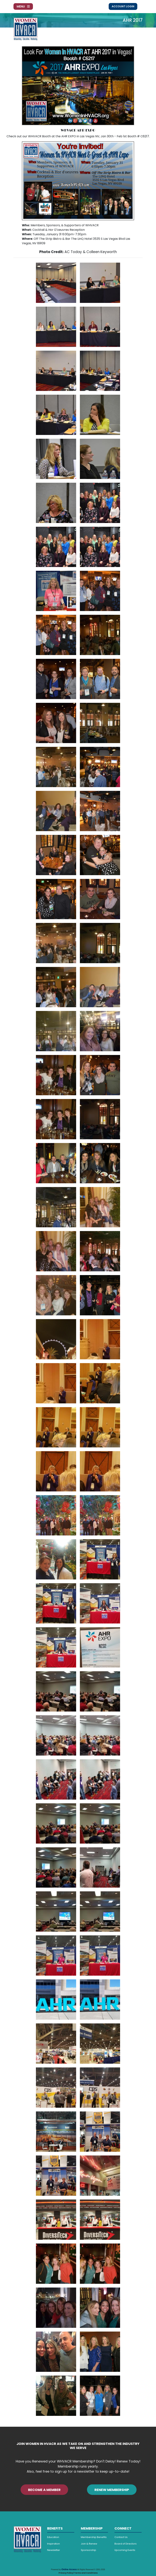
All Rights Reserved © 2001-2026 (91, 2570)
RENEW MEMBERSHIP (111, 2489)
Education (53, 2537)
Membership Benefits (94, 2537)
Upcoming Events (124, 2550)
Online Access (69, 2569)
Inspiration (53, 2543)
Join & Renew (89, 2543)
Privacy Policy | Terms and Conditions (78, 2573)
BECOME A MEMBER (44, 2489)
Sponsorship (88, 2550)
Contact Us (121, 2537)
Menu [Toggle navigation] (23, 6)
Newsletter (53, 2550)
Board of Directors (125, 2543)
